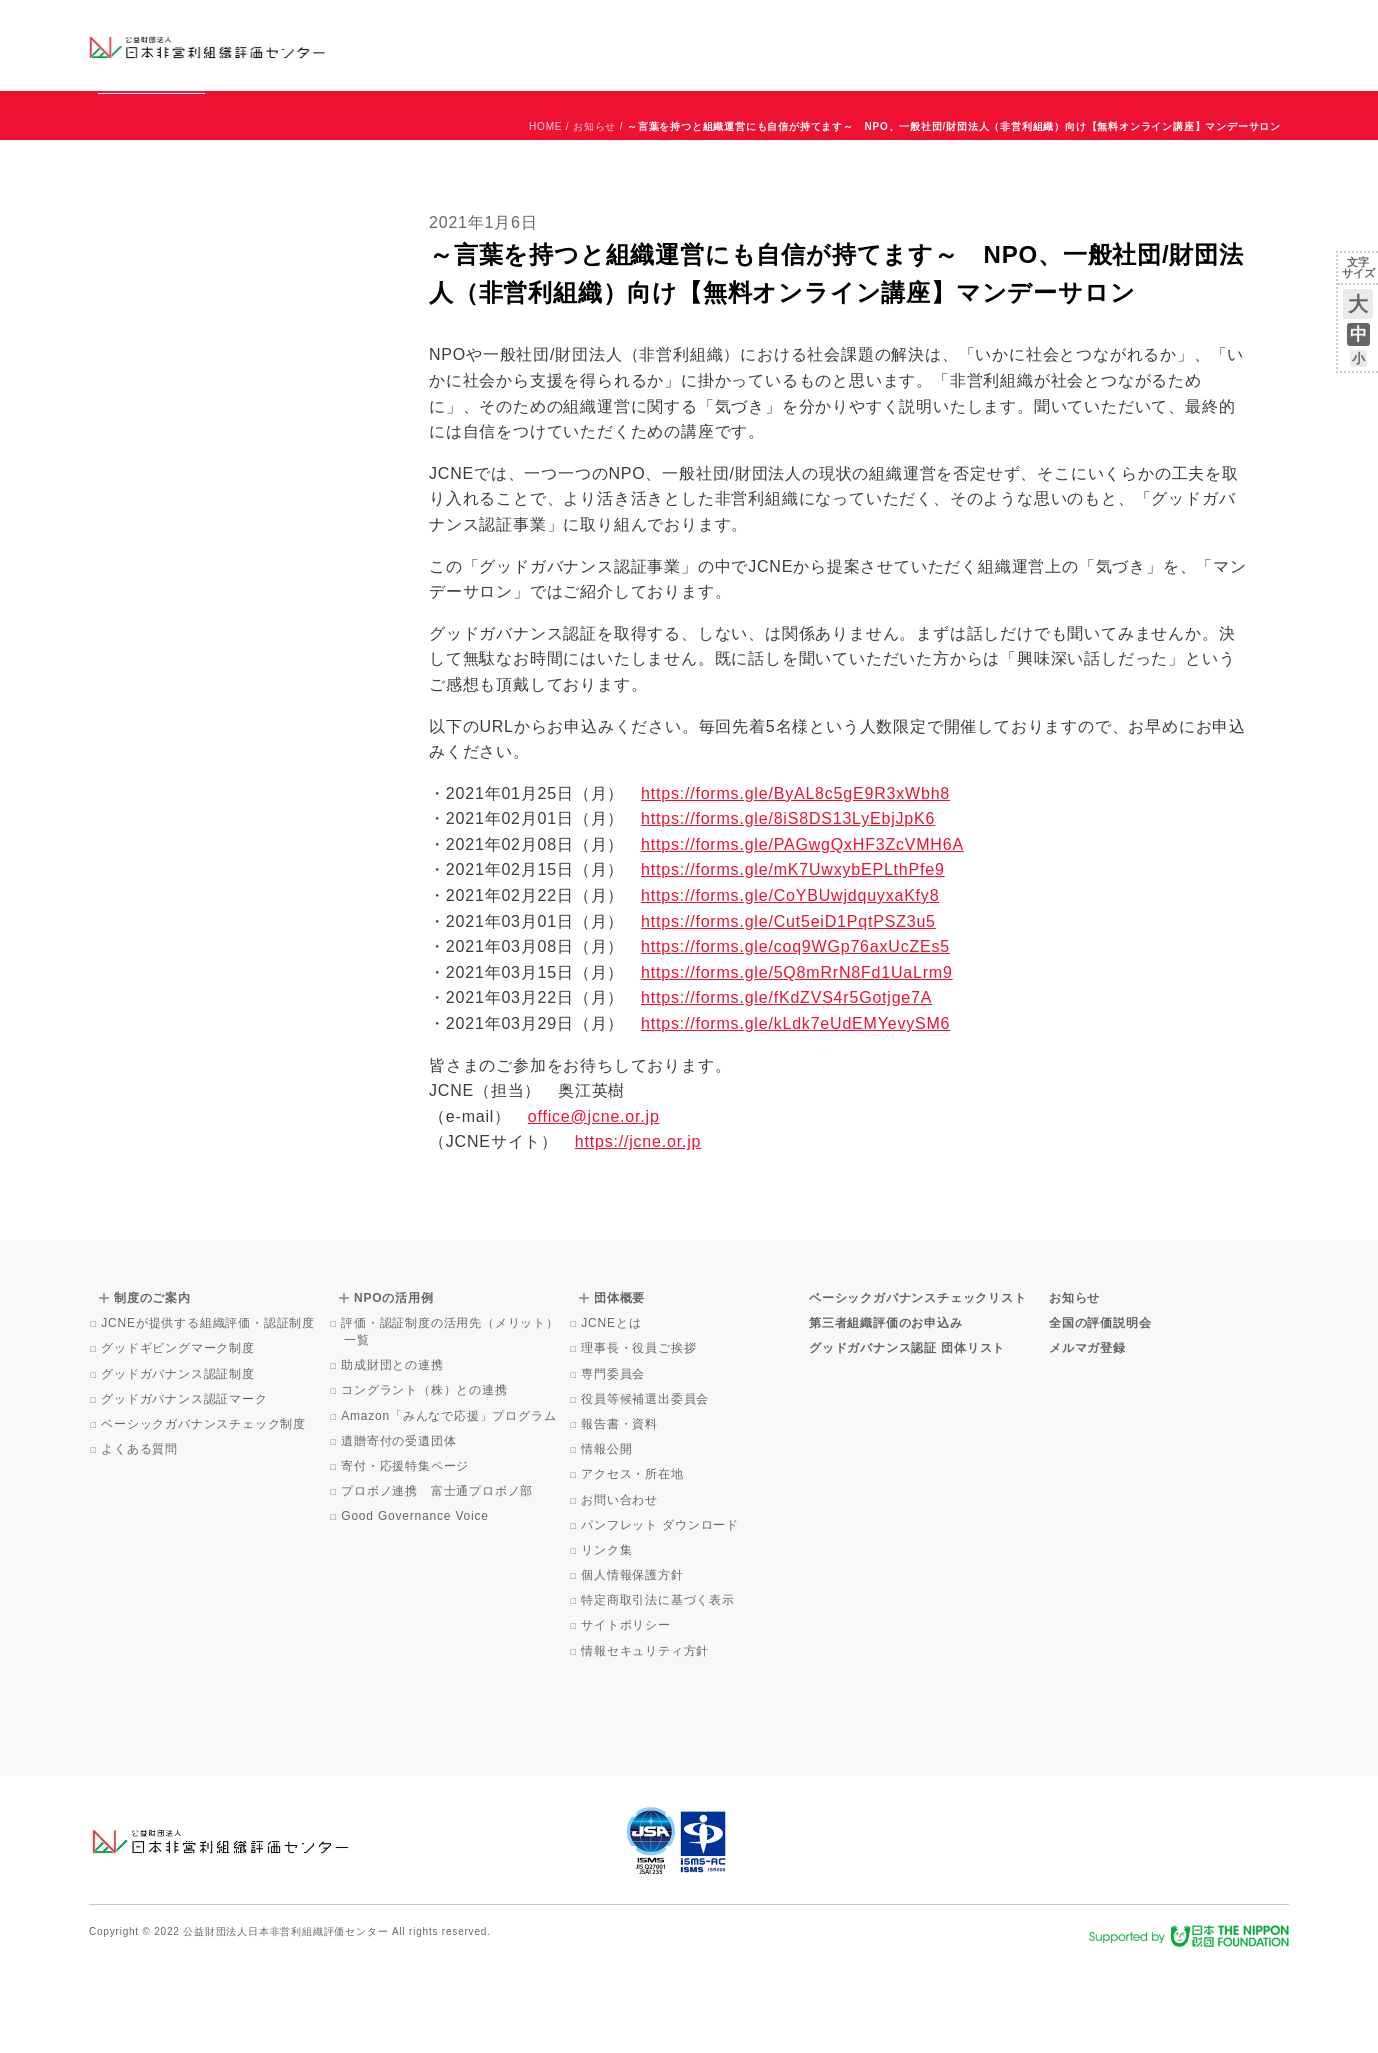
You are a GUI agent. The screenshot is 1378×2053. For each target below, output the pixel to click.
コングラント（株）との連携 (426, 1481)
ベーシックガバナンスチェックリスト (625, 44)
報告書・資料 (621, 1515)
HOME (545, 217)
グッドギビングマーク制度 (179, 1439)
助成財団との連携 (394, 1456)
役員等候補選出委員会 (646, 1490)
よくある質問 (141, 1540)
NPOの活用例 (937, 44)
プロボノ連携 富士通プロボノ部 (438, 1582)
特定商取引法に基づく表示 (659, 1691)
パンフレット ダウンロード (661, 1616)
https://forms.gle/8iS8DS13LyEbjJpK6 (788, 909)
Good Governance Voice (416, 1607)
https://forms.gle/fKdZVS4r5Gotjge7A (786, 1088)
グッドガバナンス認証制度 (179, 1465)
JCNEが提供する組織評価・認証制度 (209, 1414)
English (1270, 27)
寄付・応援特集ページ (406, 1557)
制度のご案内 (793, 44)
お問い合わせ (1208, 27)
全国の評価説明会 (1100, 1414)
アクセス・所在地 (634, 1565)
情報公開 (608, 1540)
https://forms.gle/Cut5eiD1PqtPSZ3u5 (788, 1012)
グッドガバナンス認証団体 (442, 44)
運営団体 (1140, 27)
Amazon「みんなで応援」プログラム (450, 1507)
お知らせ (1085, 27)
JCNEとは (612, 1414)
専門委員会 (614, 1465)
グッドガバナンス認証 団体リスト (907, 1439)
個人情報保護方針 (634, 1666)
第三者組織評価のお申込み (886, 1414)
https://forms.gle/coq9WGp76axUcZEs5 (795, 1037)
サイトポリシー (627, 1716)
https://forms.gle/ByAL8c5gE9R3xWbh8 (795, 884)
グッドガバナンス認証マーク (186, 1490)
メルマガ (1106, 60)
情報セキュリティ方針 (646, 1742)
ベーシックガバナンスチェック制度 (205, 1515)
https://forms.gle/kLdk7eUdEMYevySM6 (795, 1114)
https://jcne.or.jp (638, 1232)
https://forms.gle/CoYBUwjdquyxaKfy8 (790, 986)
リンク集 (608, 1641)
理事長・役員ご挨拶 (640, 1439)
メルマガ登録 (1087, 1439)
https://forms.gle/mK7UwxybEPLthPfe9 (793, 960)
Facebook (1056, 60)
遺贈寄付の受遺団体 (400, 1532)
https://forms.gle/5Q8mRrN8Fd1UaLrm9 (797, 1063)
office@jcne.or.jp (594, 1207)
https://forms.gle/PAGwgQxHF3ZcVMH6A (802, 935)
